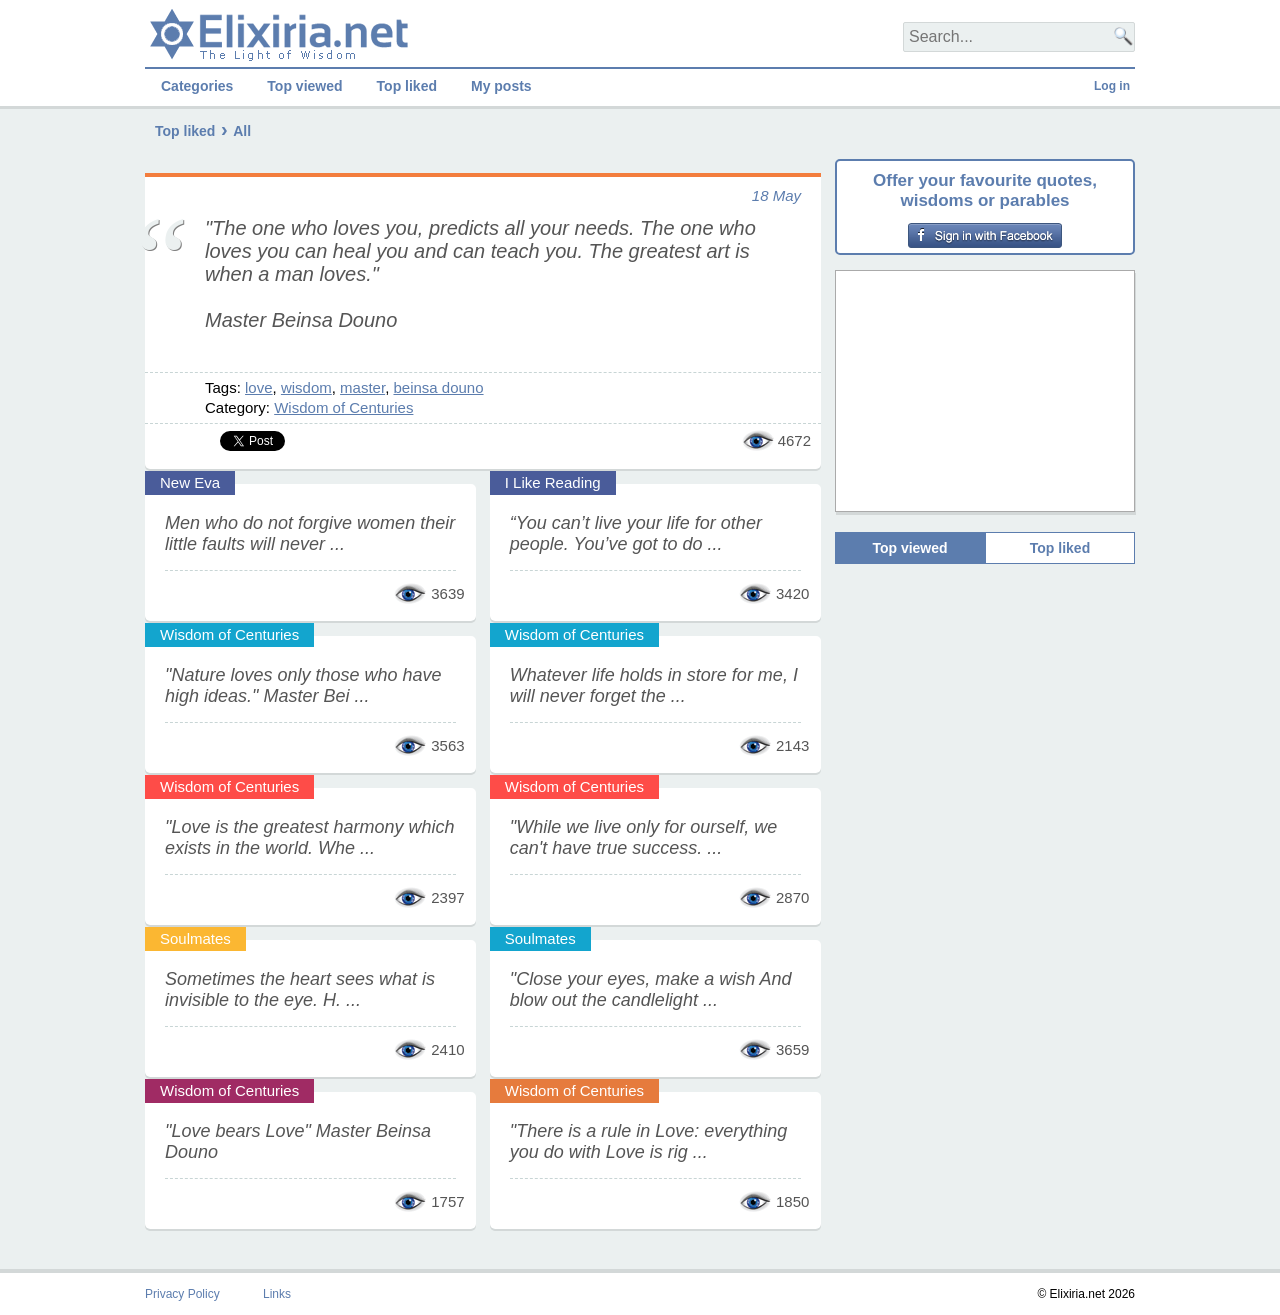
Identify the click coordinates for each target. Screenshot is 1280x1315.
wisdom (306, 387)
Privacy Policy (182, 1294)
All (242, 131)
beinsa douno (438, 387)
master (362, 387)
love (259, 387)
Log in (1112, 86)
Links (277, 1294)
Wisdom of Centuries (343, 407)
